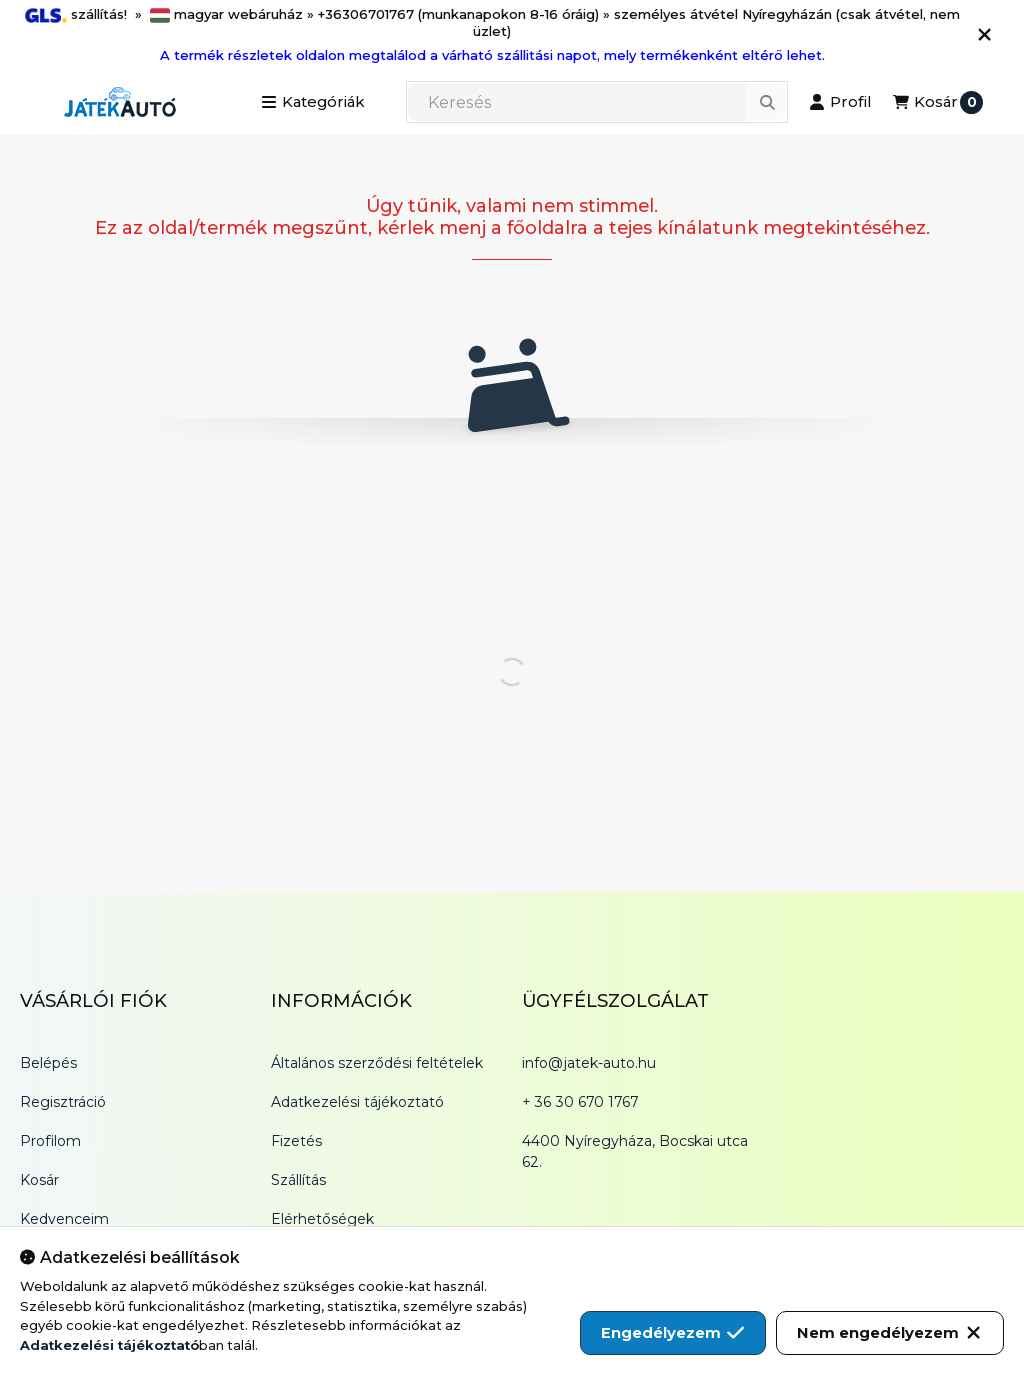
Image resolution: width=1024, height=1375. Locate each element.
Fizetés (296, 1141)
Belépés (48, 1063)
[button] (313, 102)
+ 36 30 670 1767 (580, 1102)
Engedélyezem (673, 1333)
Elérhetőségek (322, 1219)
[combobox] (597, 102)
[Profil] (840, 102)
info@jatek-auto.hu (589, 1063)
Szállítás (298, 1180)
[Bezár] (984, 35)
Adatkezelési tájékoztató (357, 1102)
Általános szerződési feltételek (377, 1063)
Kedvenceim (64, 1219)
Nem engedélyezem (890, 1333)
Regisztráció (63, 1102)
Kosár (39, 1180)
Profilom (50, 1141)
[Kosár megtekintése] (938, 102)
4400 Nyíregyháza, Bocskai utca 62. (635, 1151)
